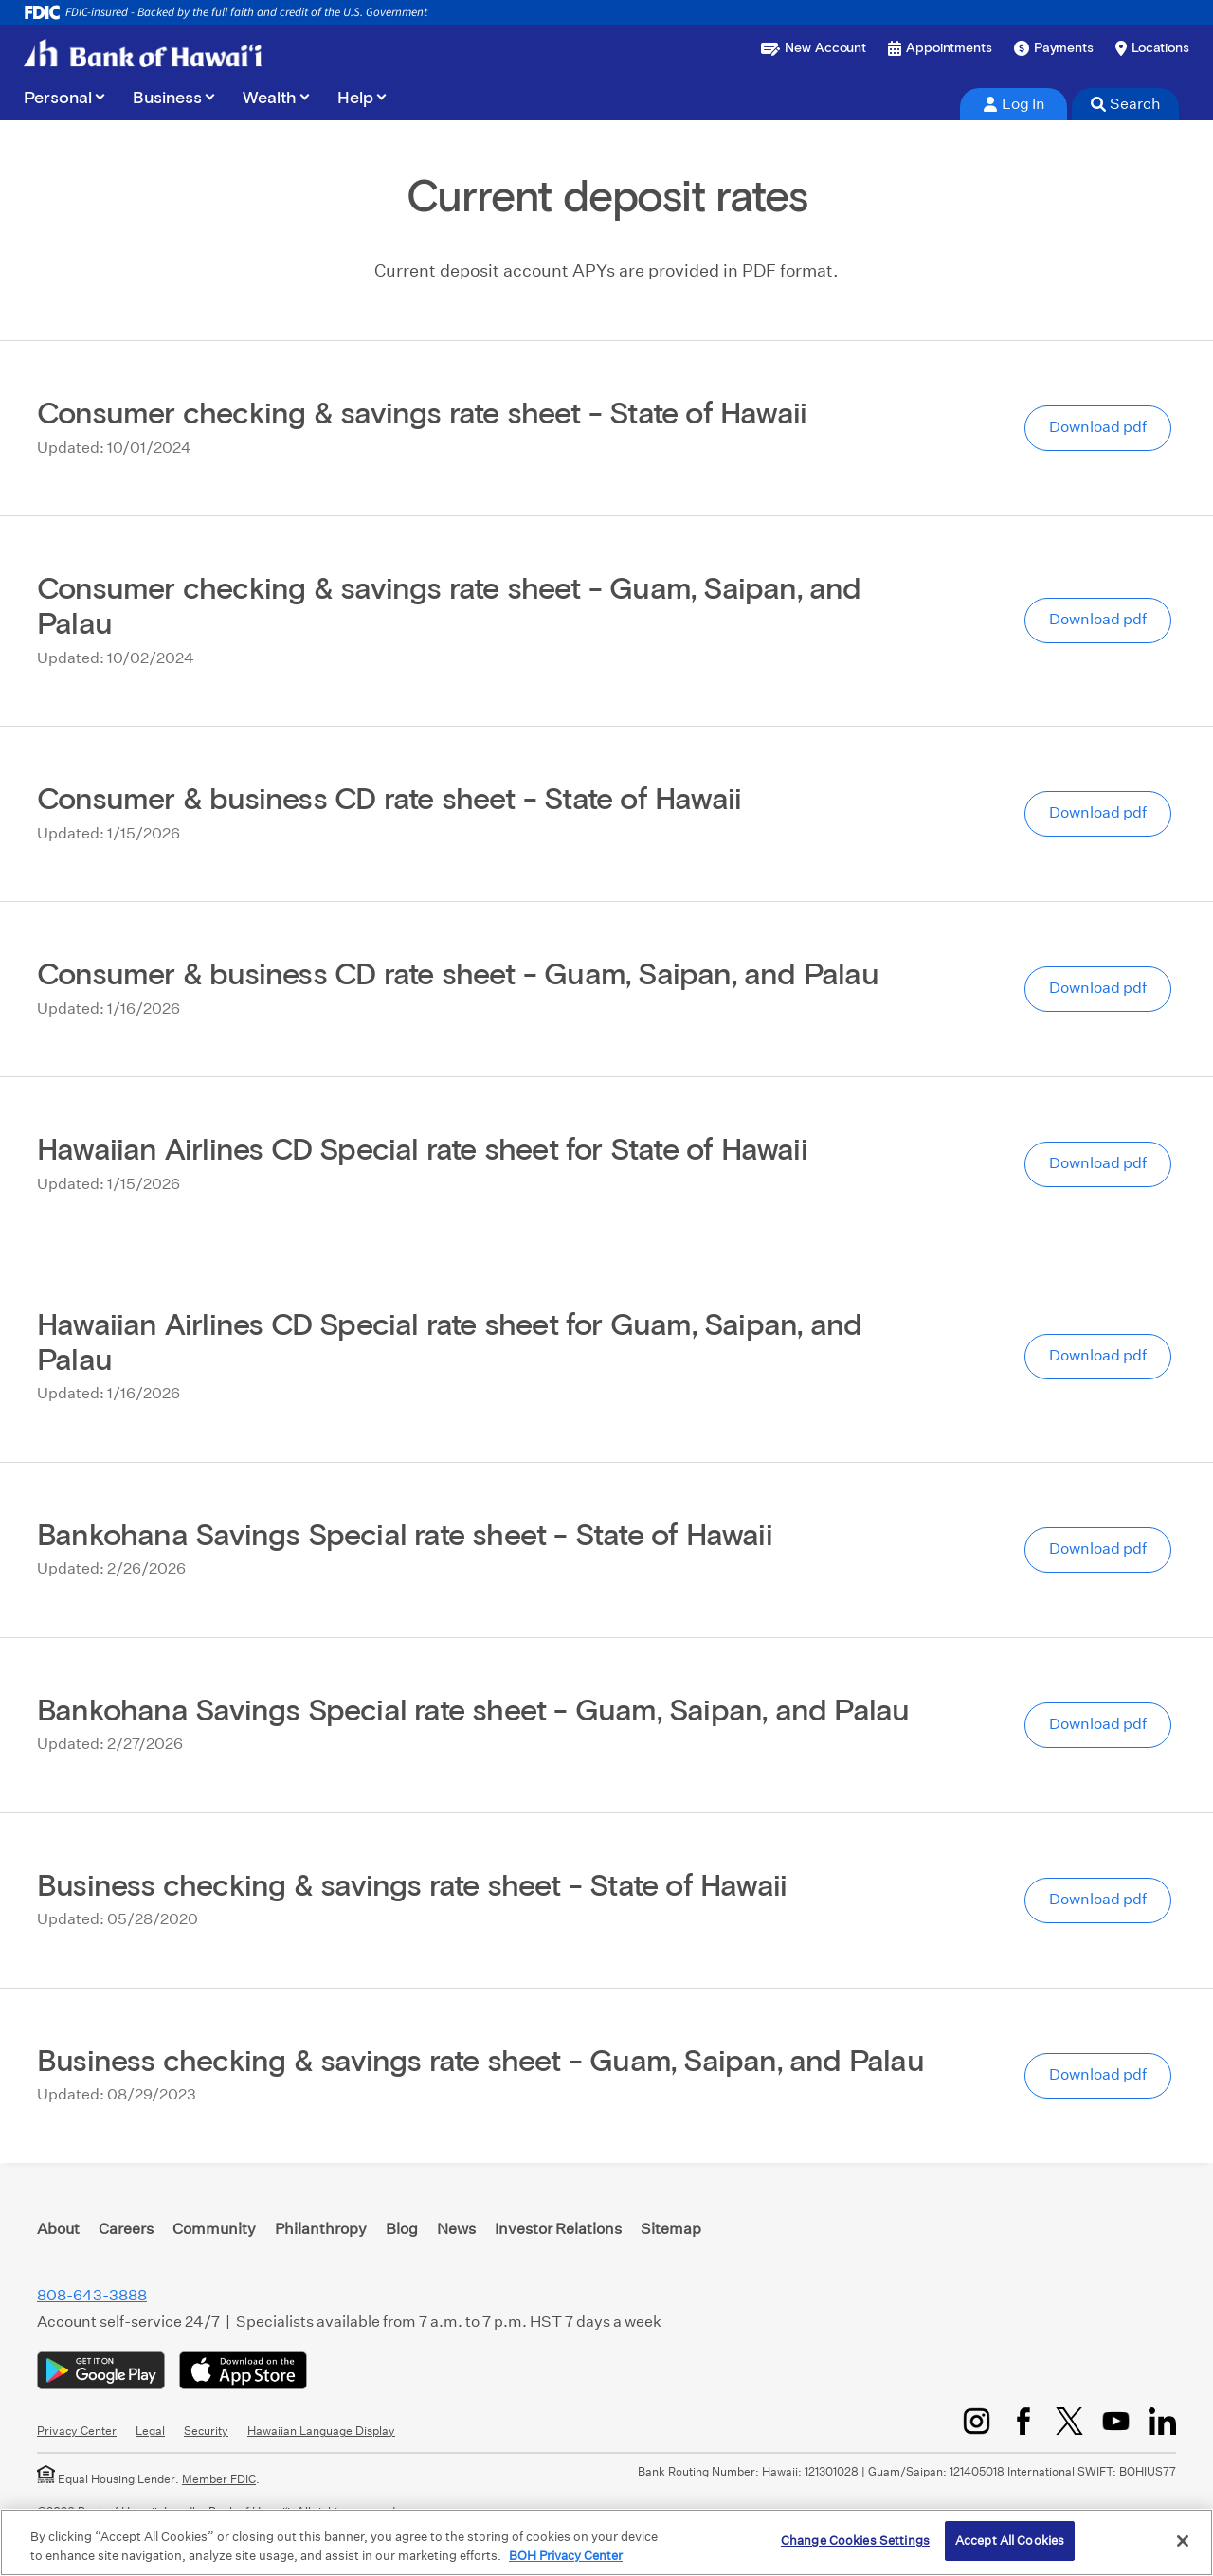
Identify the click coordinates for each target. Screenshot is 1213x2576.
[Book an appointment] (940, 48)
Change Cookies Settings (855, 2540)
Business (167, 98)
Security (206, 2431)
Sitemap (671, 2229)
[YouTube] (1116, 2421)
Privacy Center (77, 2431)
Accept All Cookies (1009, 2540)
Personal (58, 98)
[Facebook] (1023, 2421)
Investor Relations (558, 2229)
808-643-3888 (92, 2295)
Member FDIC (219, 2479)
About (58, 2229)
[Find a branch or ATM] (1152, 48)
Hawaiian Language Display (321, 2431)
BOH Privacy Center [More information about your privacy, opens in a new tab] (566, 2556)
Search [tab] (1126, 104)
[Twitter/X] (1069, 2421)
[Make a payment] (1054, 48)
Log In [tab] (1014, 104)
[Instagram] (976, 2421)
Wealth (270, 98)
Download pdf (1098, 427)
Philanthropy (321, 2229)
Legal (150, 2431)
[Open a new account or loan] (813, 48)
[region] (606, 2542)
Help (355, 98)
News (456, 2229)
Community (214, 2229)
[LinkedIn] (1162, 2421)
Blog (402, 2229)
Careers (126, 2229)
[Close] (1183, 2541)
